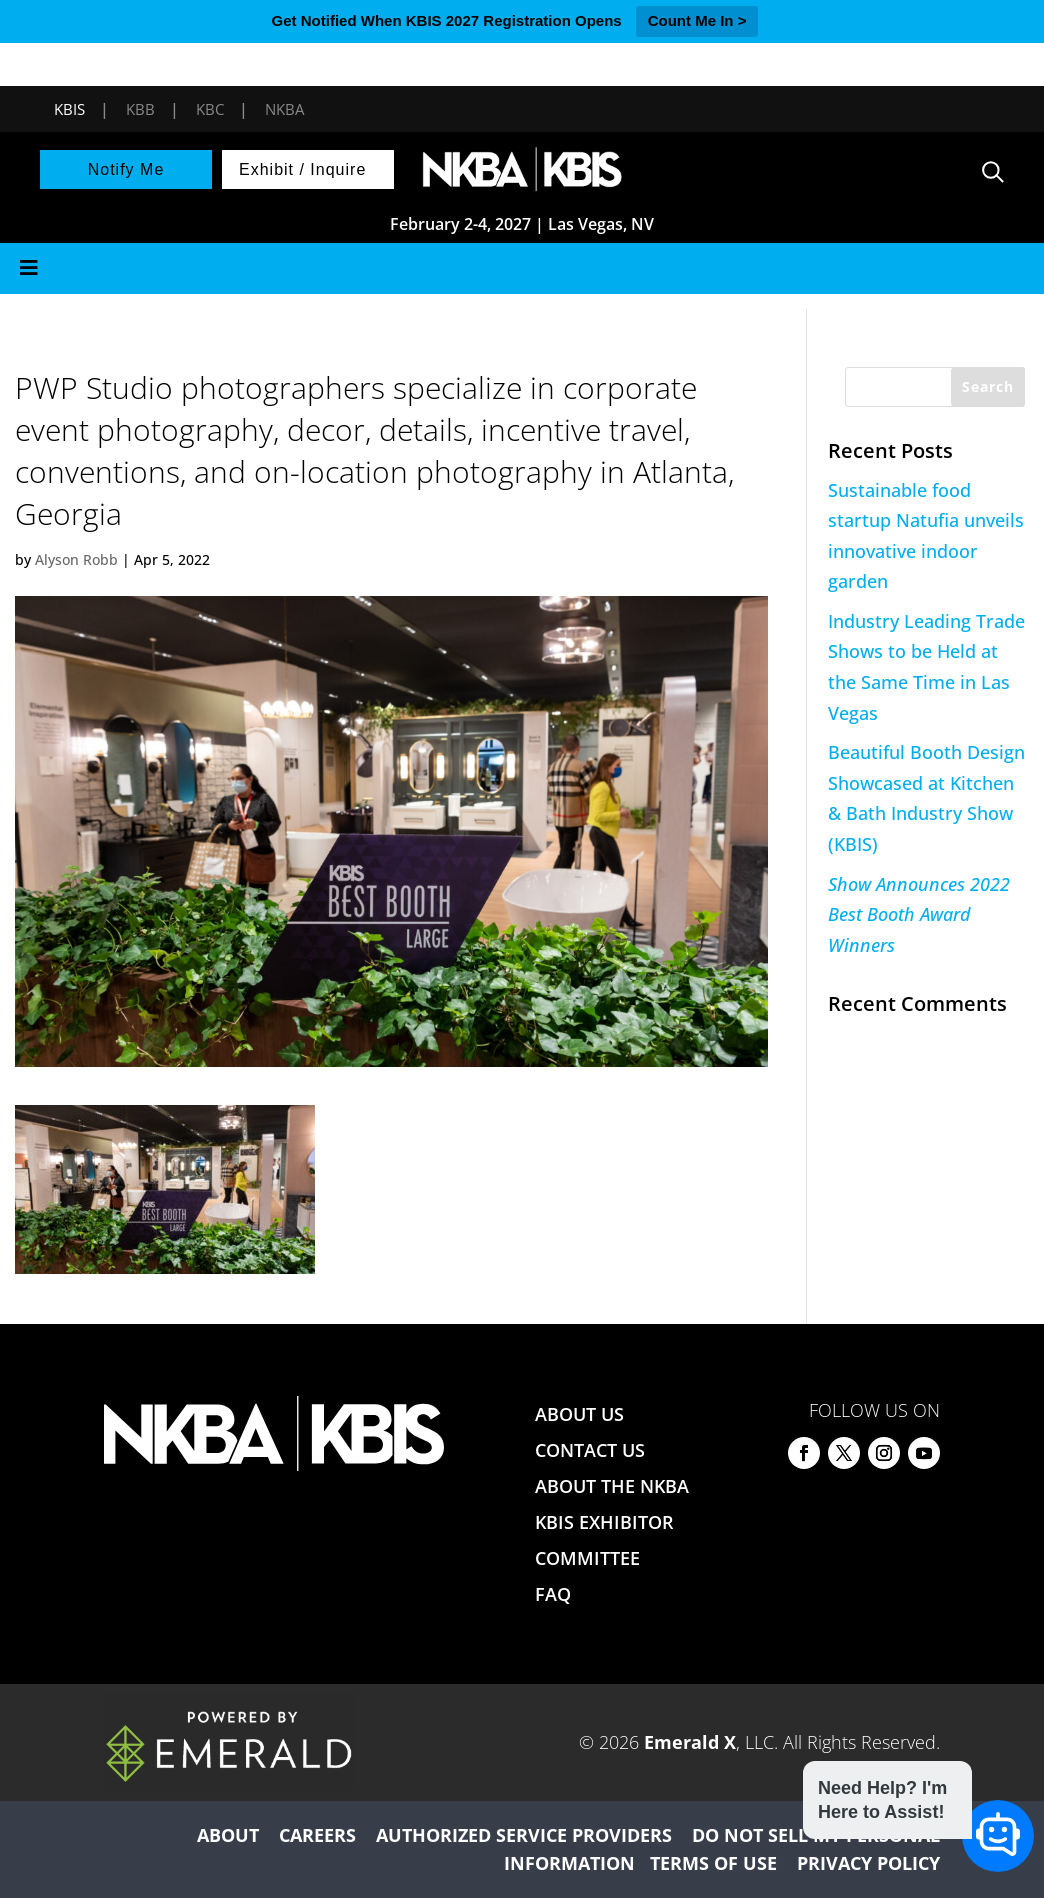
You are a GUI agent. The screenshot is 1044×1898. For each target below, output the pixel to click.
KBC (210, 109)
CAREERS (317, 1835)
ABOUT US (579, 1414)
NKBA (284, 109)
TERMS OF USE (713, 1863)
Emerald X (690, 1742)
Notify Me (126, 169)
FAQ (553, 1594)
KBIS (69, 109)
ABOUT (228, 1835)
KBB (140, 109)
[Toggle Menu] (522, 268)
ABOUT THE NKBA (612, 1486)
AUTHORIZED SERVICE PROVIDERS (524, 1835)
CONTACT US (590, 1450)
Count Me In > (697, 20)
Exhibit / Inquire (302, 169)
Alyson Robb (76, 559)
